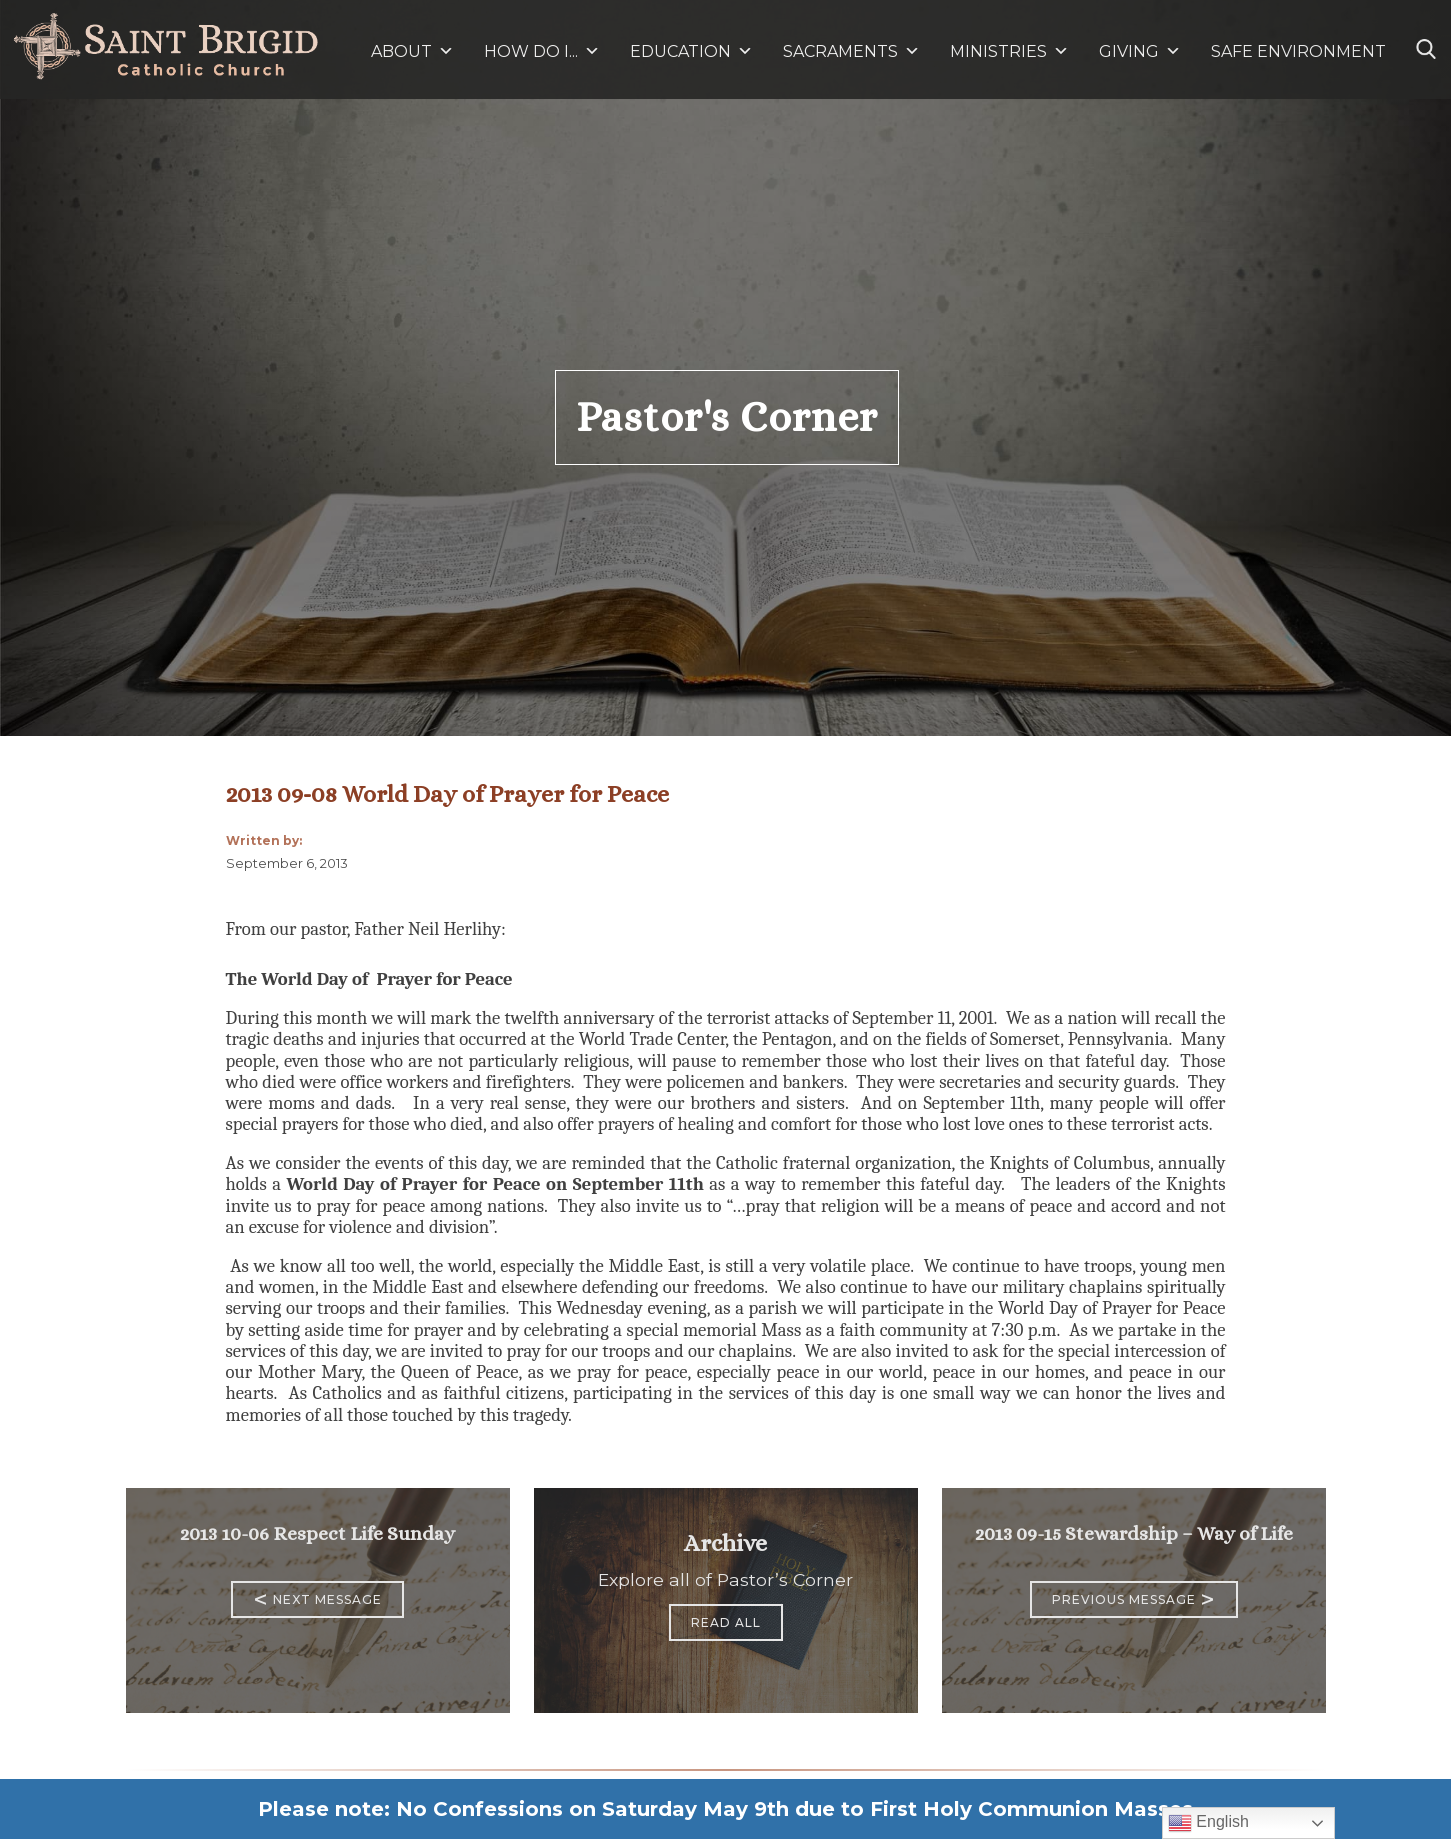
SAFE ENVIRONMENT (1298, 51)
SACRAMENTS (851, 51)
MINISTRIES (1009, 51)
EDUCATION (691, 51)
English (1208, 1823)
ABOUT (412, 51)
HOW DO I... (542, 51)
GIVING (1129, 51)
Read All (726, 1622)
